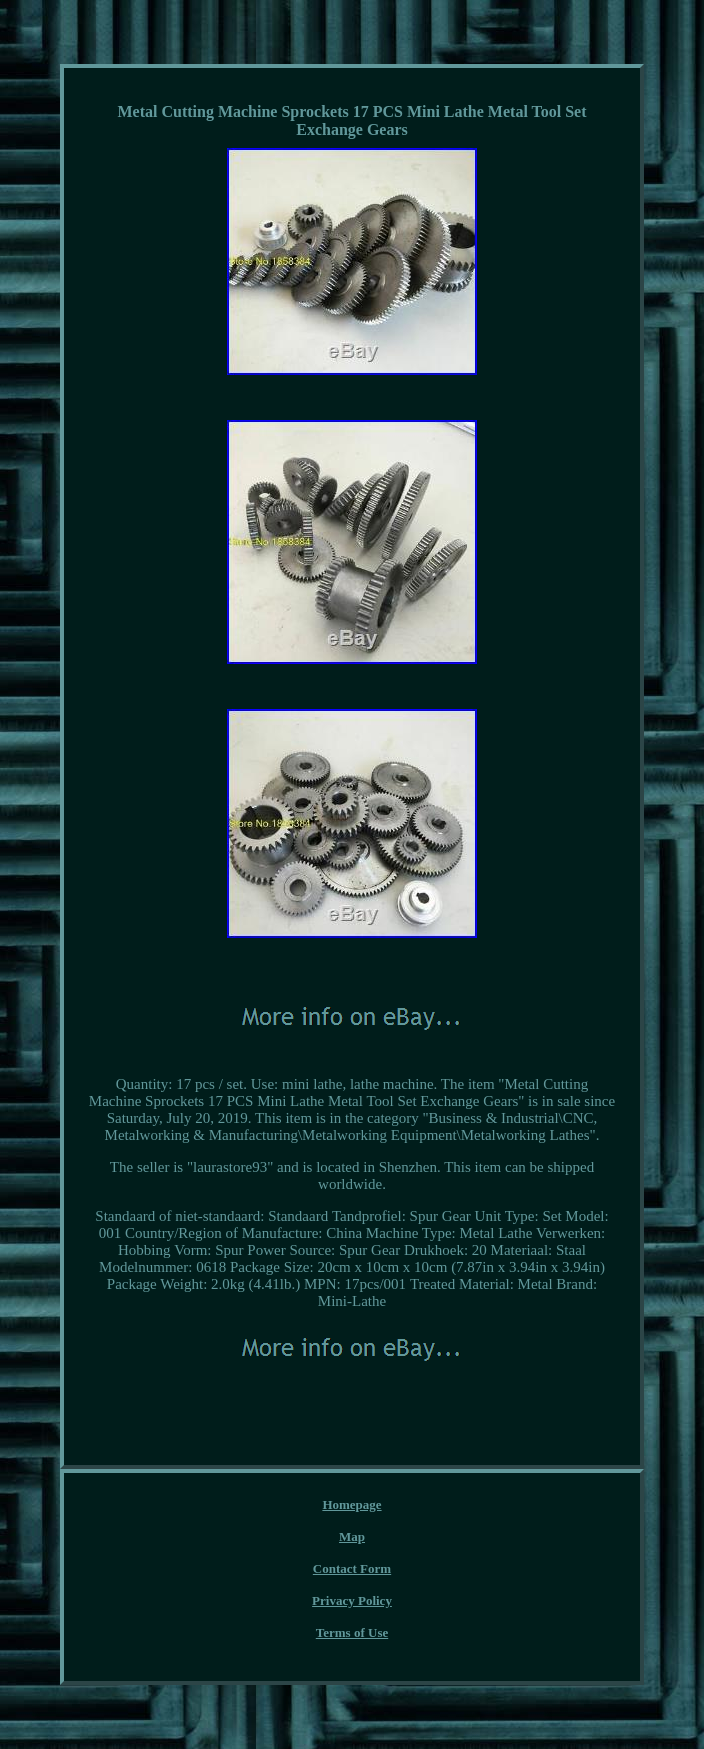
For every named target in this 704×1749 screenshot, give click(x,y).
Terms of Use (352, 1632)
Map (352, 1536)
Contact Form (352, 1568)
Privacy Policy (352, 1600)
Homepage (351, 1504)
